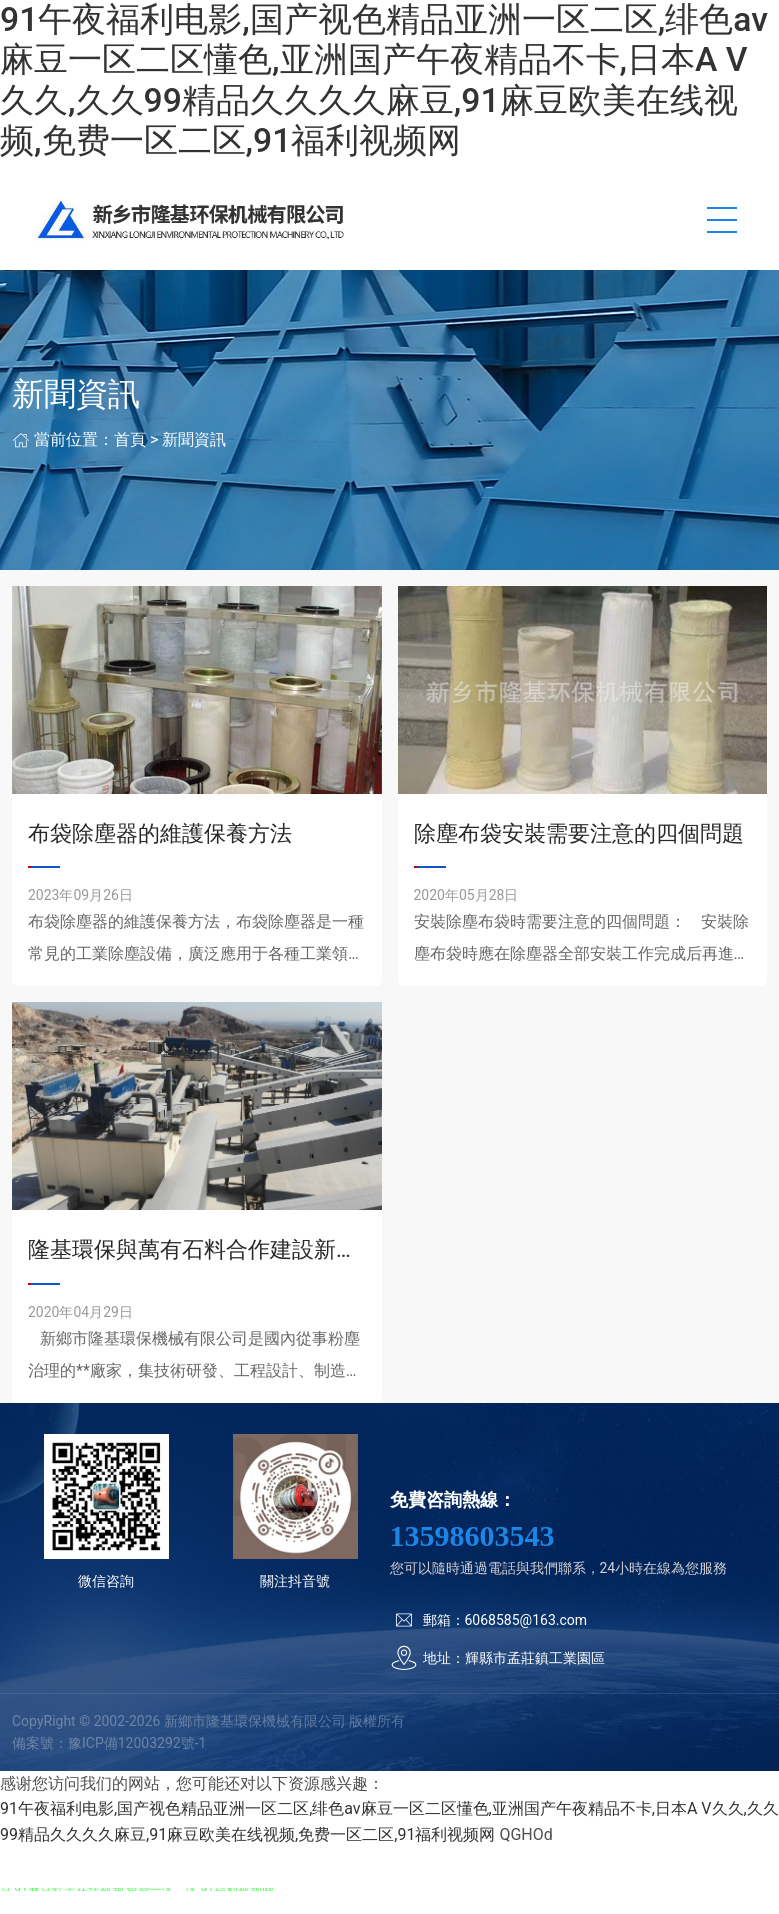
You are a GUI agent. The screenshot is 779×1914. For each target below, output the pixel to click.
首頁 (130, 439)
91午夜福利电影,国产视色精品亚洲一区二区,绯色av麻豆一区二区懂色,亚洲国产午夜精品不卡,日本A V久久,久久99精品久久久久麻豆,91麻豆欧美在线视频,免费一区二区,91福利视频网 (384, 80)
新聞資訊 (194, 439)
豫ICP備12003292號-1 (137, 1743)
